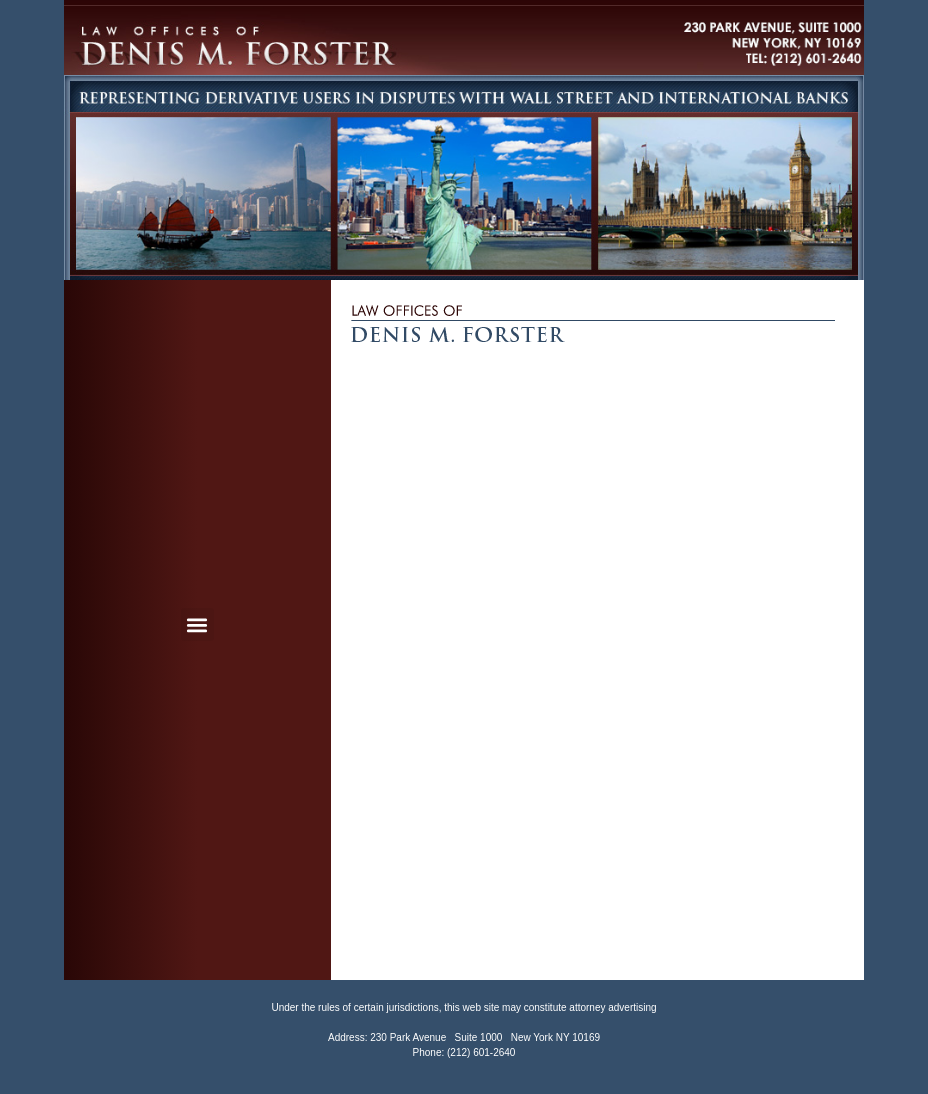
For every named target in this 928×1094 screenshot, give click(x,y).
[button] (197, 624)
